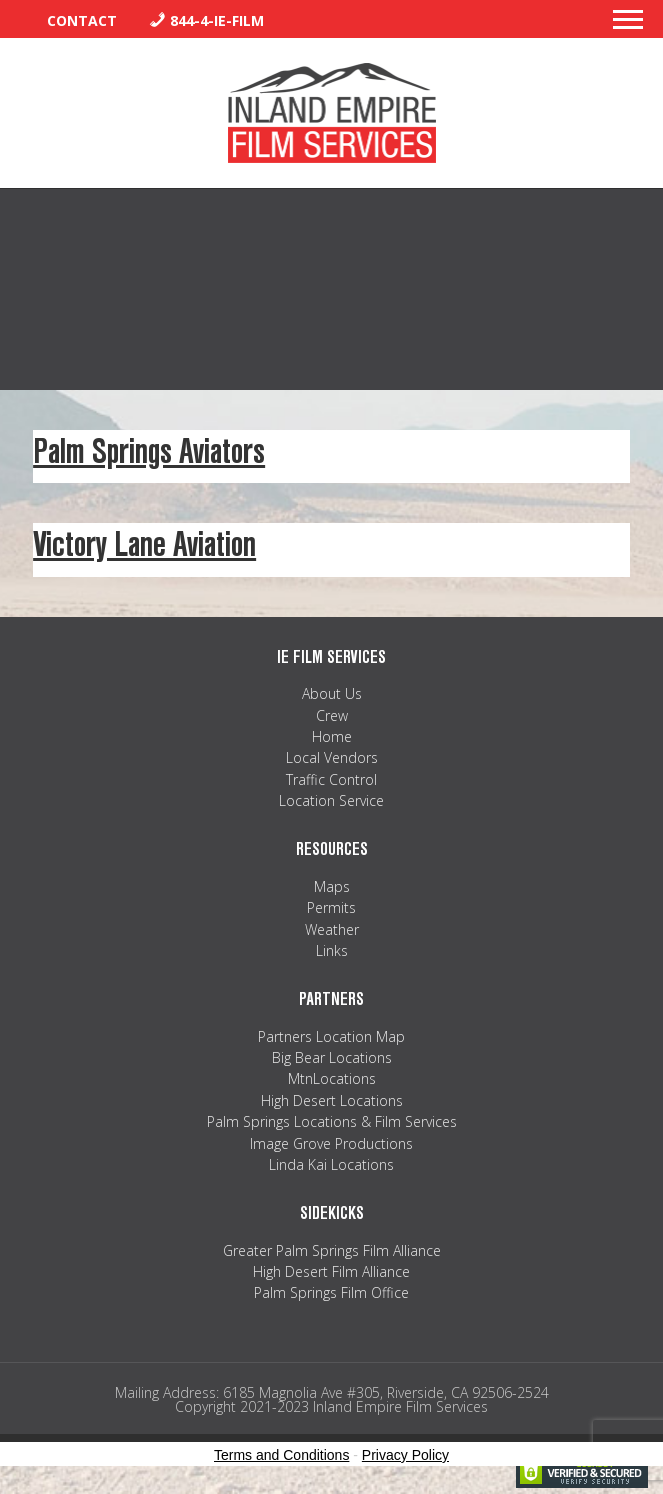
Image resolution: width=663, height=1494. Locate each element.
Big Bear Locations (332, 1057)
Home (332, 736)
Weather (332, 929)
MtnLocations (332, 1078)
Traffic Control (331, 779)
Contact (82, 20)
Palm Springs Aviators (149, 451)
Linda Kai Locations (331, 1164)
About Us (332, 693)
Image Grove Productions (331, 1143)
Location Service (331, 800)
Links (332, 950)
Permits (331, 907)
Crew (332, 715)
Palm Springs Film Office (331, 1292)
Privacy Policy (405, 1455)
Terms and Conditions (281, 1455)
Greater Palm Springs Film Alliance (332, 1250)
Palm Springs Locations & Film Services (332, 1121)
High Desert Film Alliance (331, 1271)
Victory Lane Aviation (144, 544)
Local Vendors (332, 757)
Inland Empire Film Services (332, 113)
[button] (628, 25)
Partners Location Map (331, 1036)
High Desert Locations (332, 1100)
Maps (332, 886)
